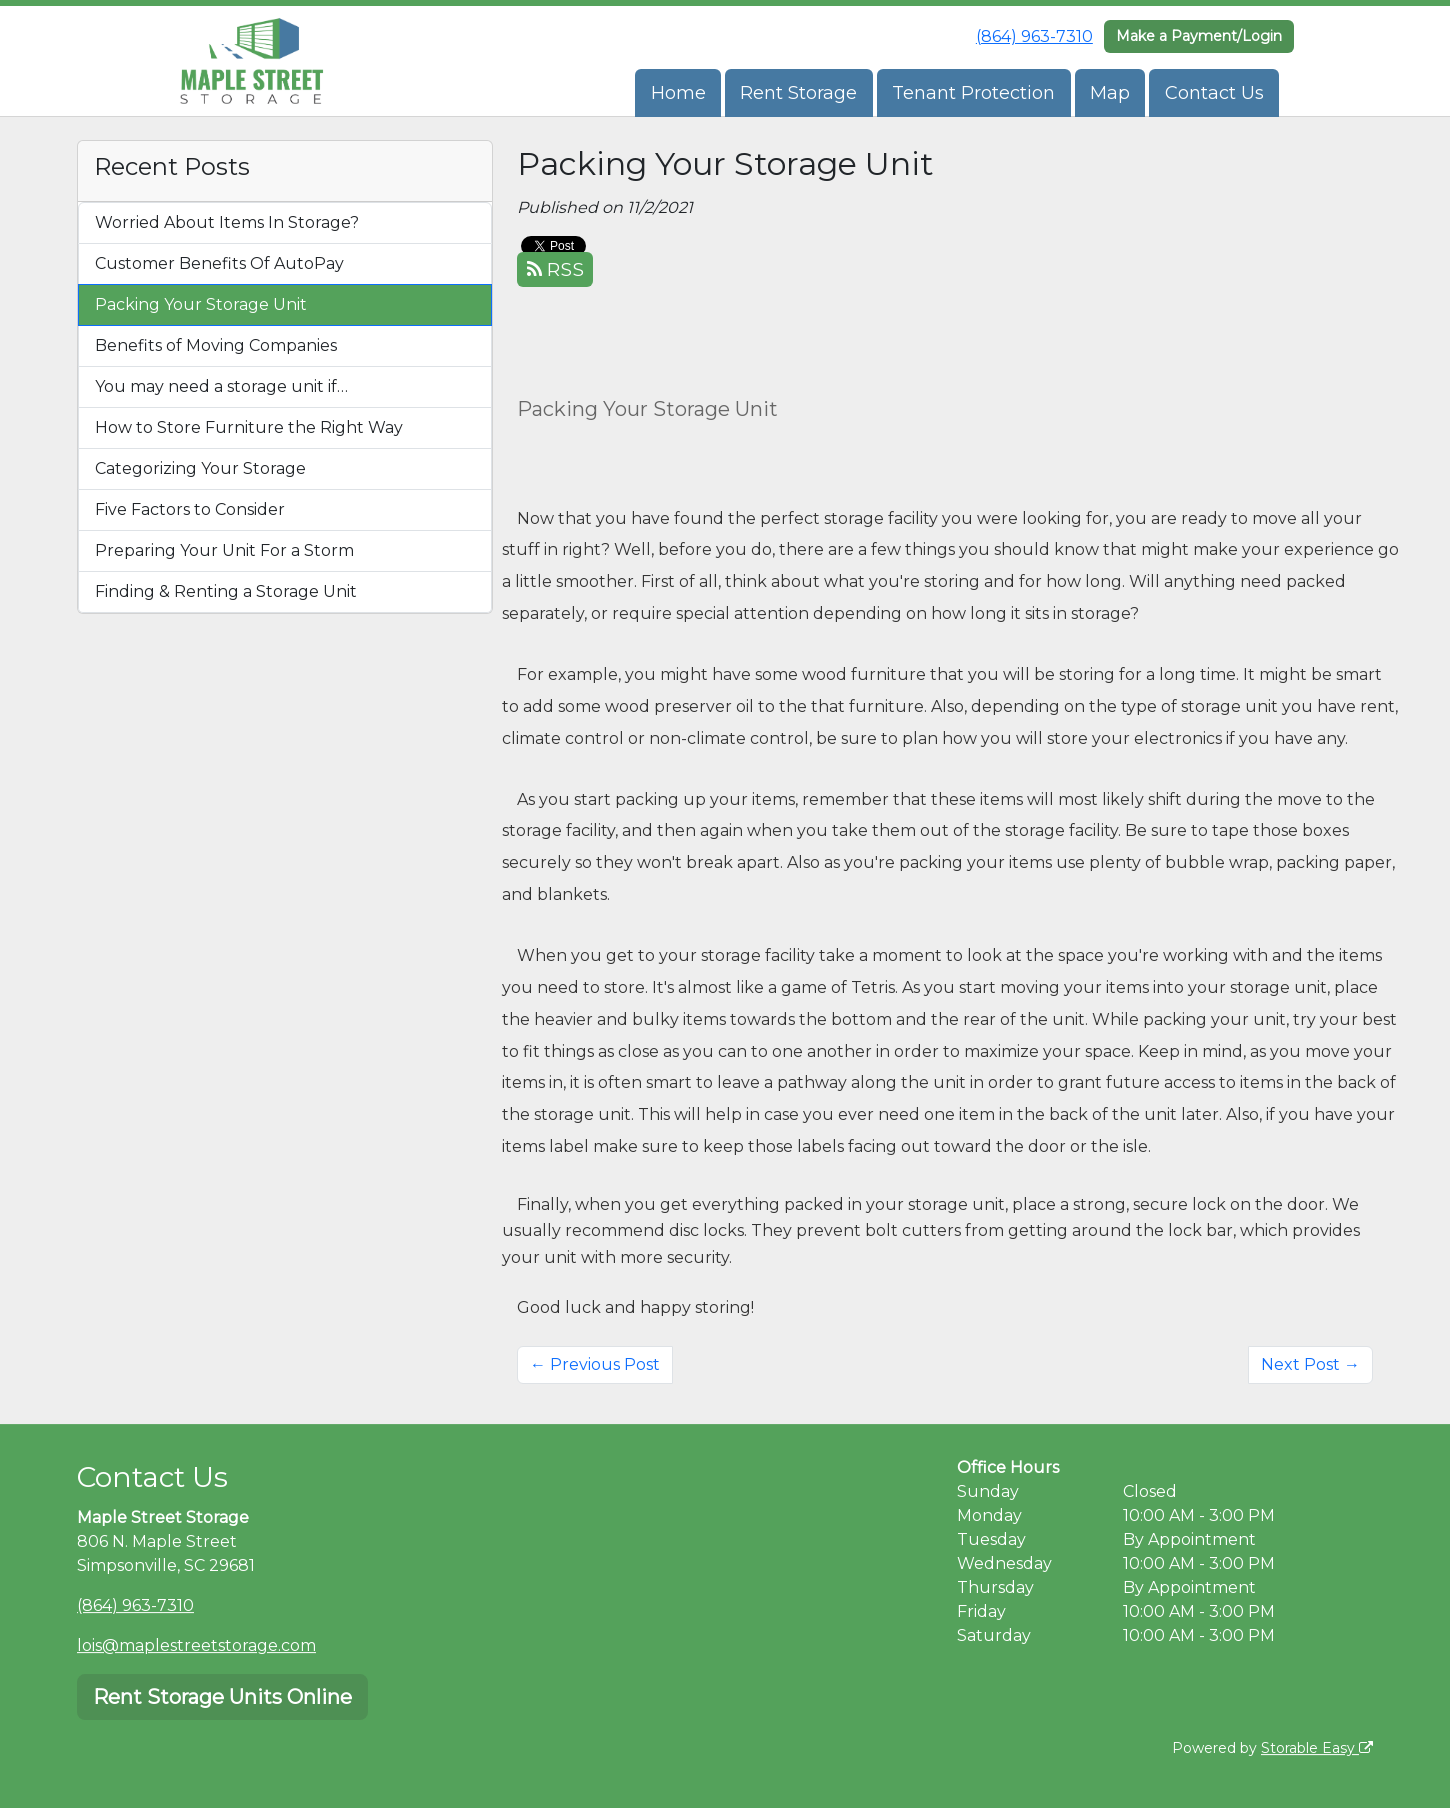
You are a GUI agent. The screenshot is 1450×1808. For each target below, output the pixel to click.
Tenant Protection (973, 93)
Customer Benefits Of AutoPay (219, 263)
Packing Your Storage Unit (201, 304)
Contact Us (1214, 93)
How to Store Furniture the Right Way (249, 427)
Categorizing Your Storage (200, 468)
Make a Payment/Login (1199, 36)
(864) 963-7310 (1034, 36)
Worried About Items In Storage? (227, 222)
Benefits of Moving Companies (216, 345)
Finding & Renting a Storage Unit (226, 591)
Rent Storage (798, 93)
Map (1110, 93)
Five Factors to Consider (190, 509)
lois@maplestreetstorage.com (196, 1645)
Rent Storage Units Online (222, 1697)
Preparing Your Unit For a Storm (224, 550)
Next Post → (1310, 1364)
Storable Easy (1317, 1748)
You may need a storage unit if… (221, 386)
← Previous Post (595, 1364)
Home (678, 93)
